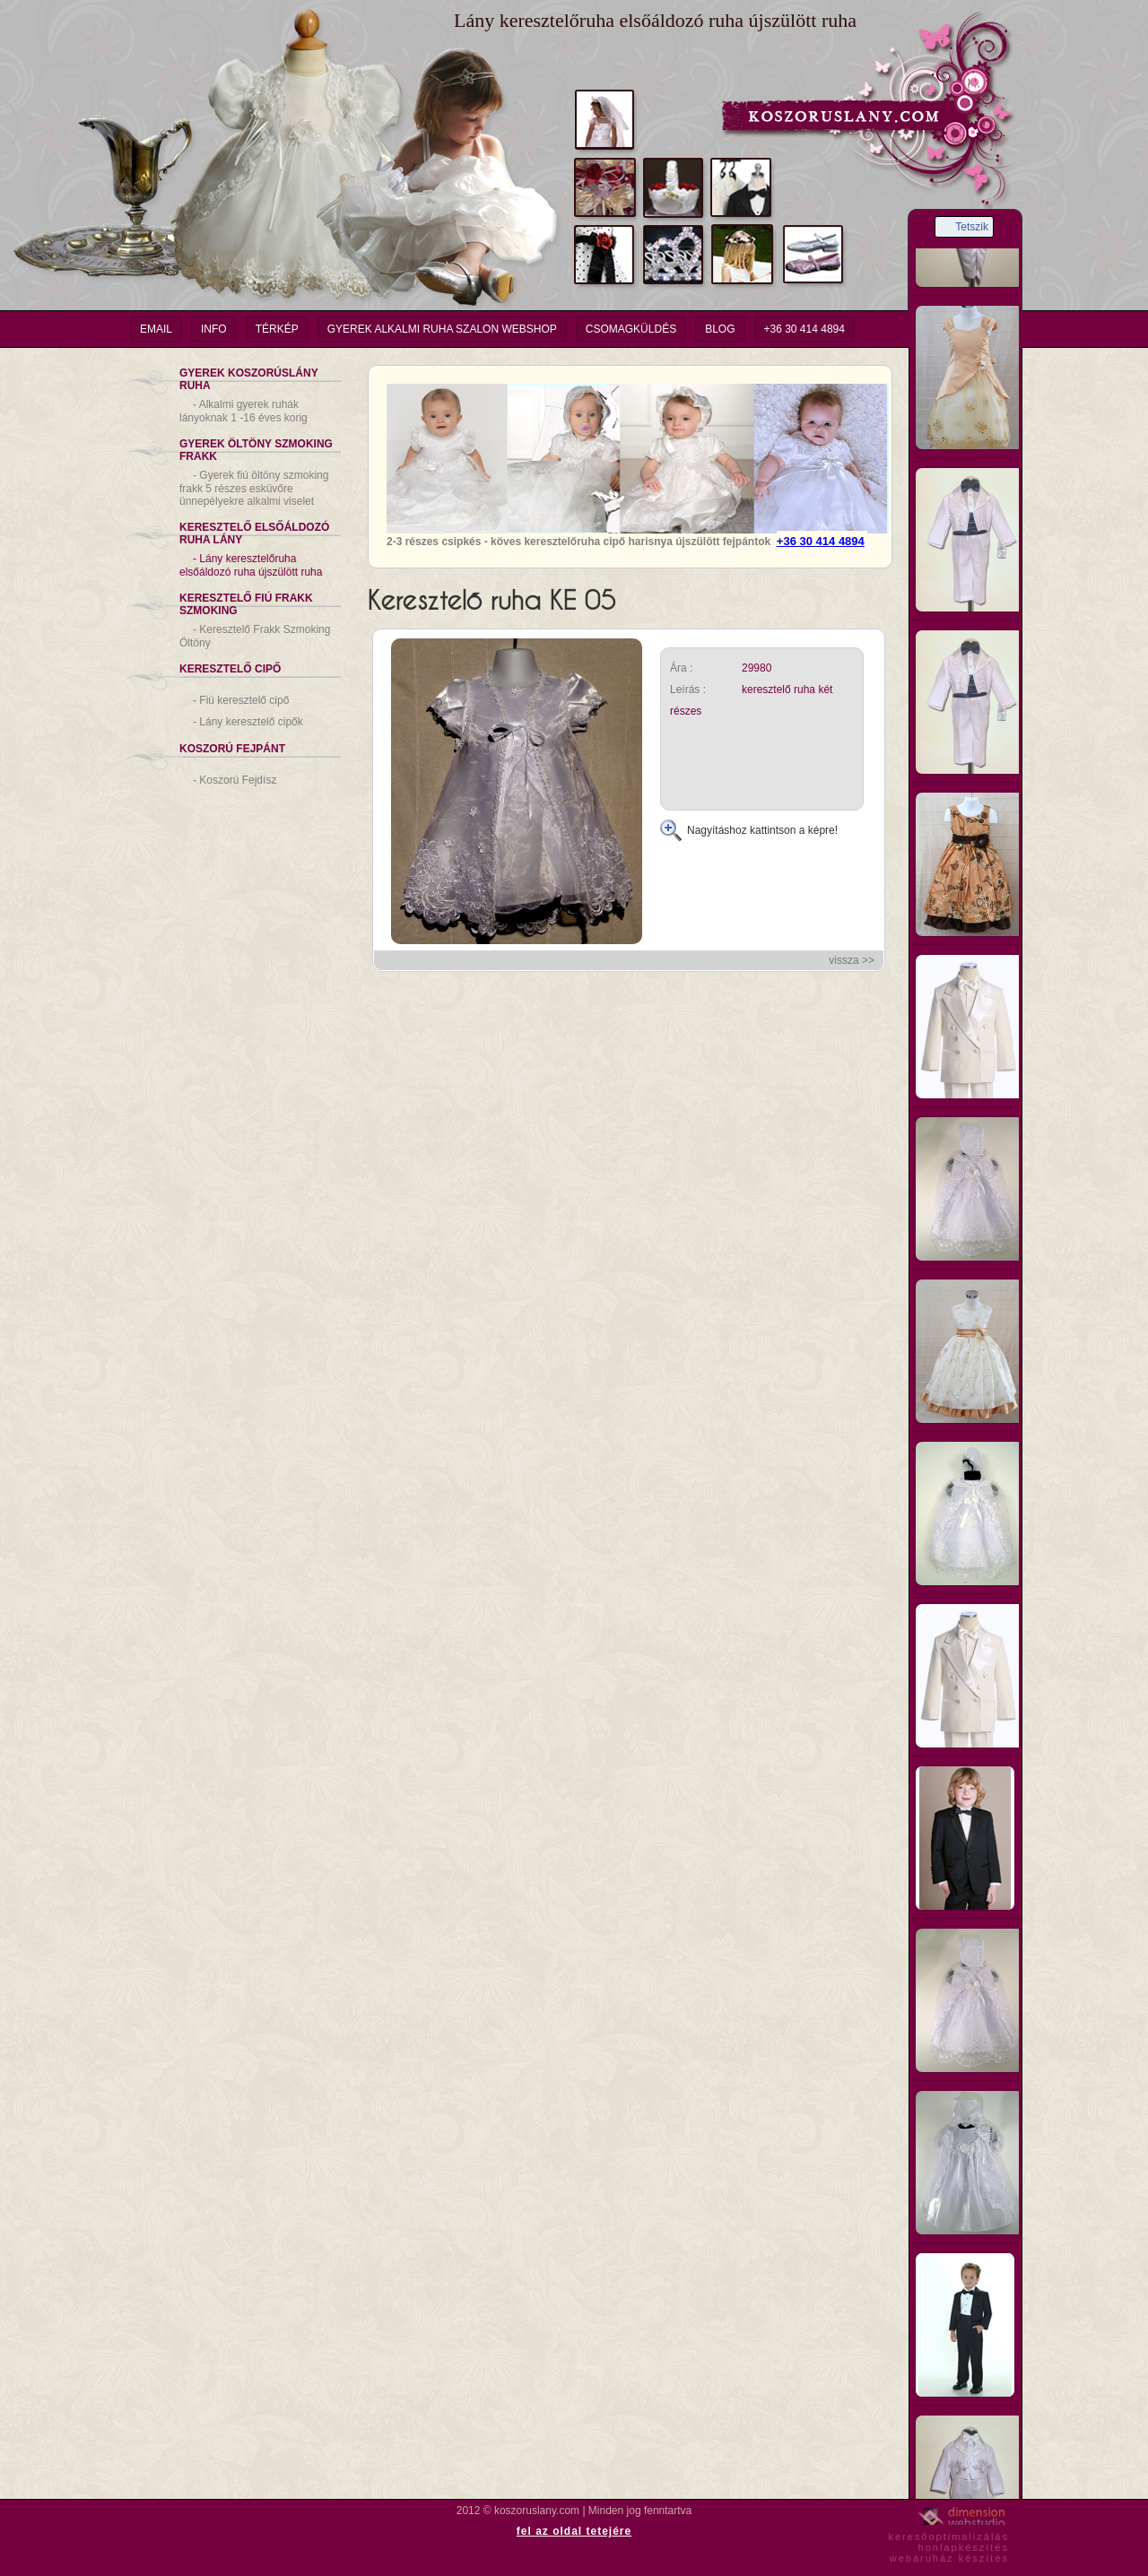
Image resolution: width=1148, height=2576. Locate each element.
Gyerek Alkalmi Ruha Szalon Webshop (442, 329)
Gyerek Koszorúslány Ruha (248, 379)
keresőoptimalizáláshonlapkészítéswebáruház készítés (948, 2544)
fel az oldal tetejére (574, 2531)
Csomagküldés (631, 329)
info (214, 329)
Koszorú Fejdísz (234, 780)
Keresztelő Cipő (230, 669)
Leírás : (688, 689)
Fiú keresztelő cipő (241, 700)
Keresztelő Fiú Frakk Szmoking (246, 604)
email (156, 329)
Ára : (681, 668)
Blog (720, 329)
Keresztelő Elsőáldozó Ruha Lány (254, 533)
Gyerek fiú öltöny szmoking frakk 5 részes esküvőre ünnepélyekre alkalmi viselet (253, 488)
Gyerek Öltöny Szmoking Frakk (256, 450)
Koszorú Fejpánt (232, 748)
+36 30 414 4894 (804, 329)
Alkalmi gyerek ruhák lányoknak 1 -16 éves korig (243, 411)
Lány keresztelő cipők (248, 722)
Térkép (277, 329)
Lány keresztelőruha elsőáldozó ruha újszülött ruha (250, 565)
